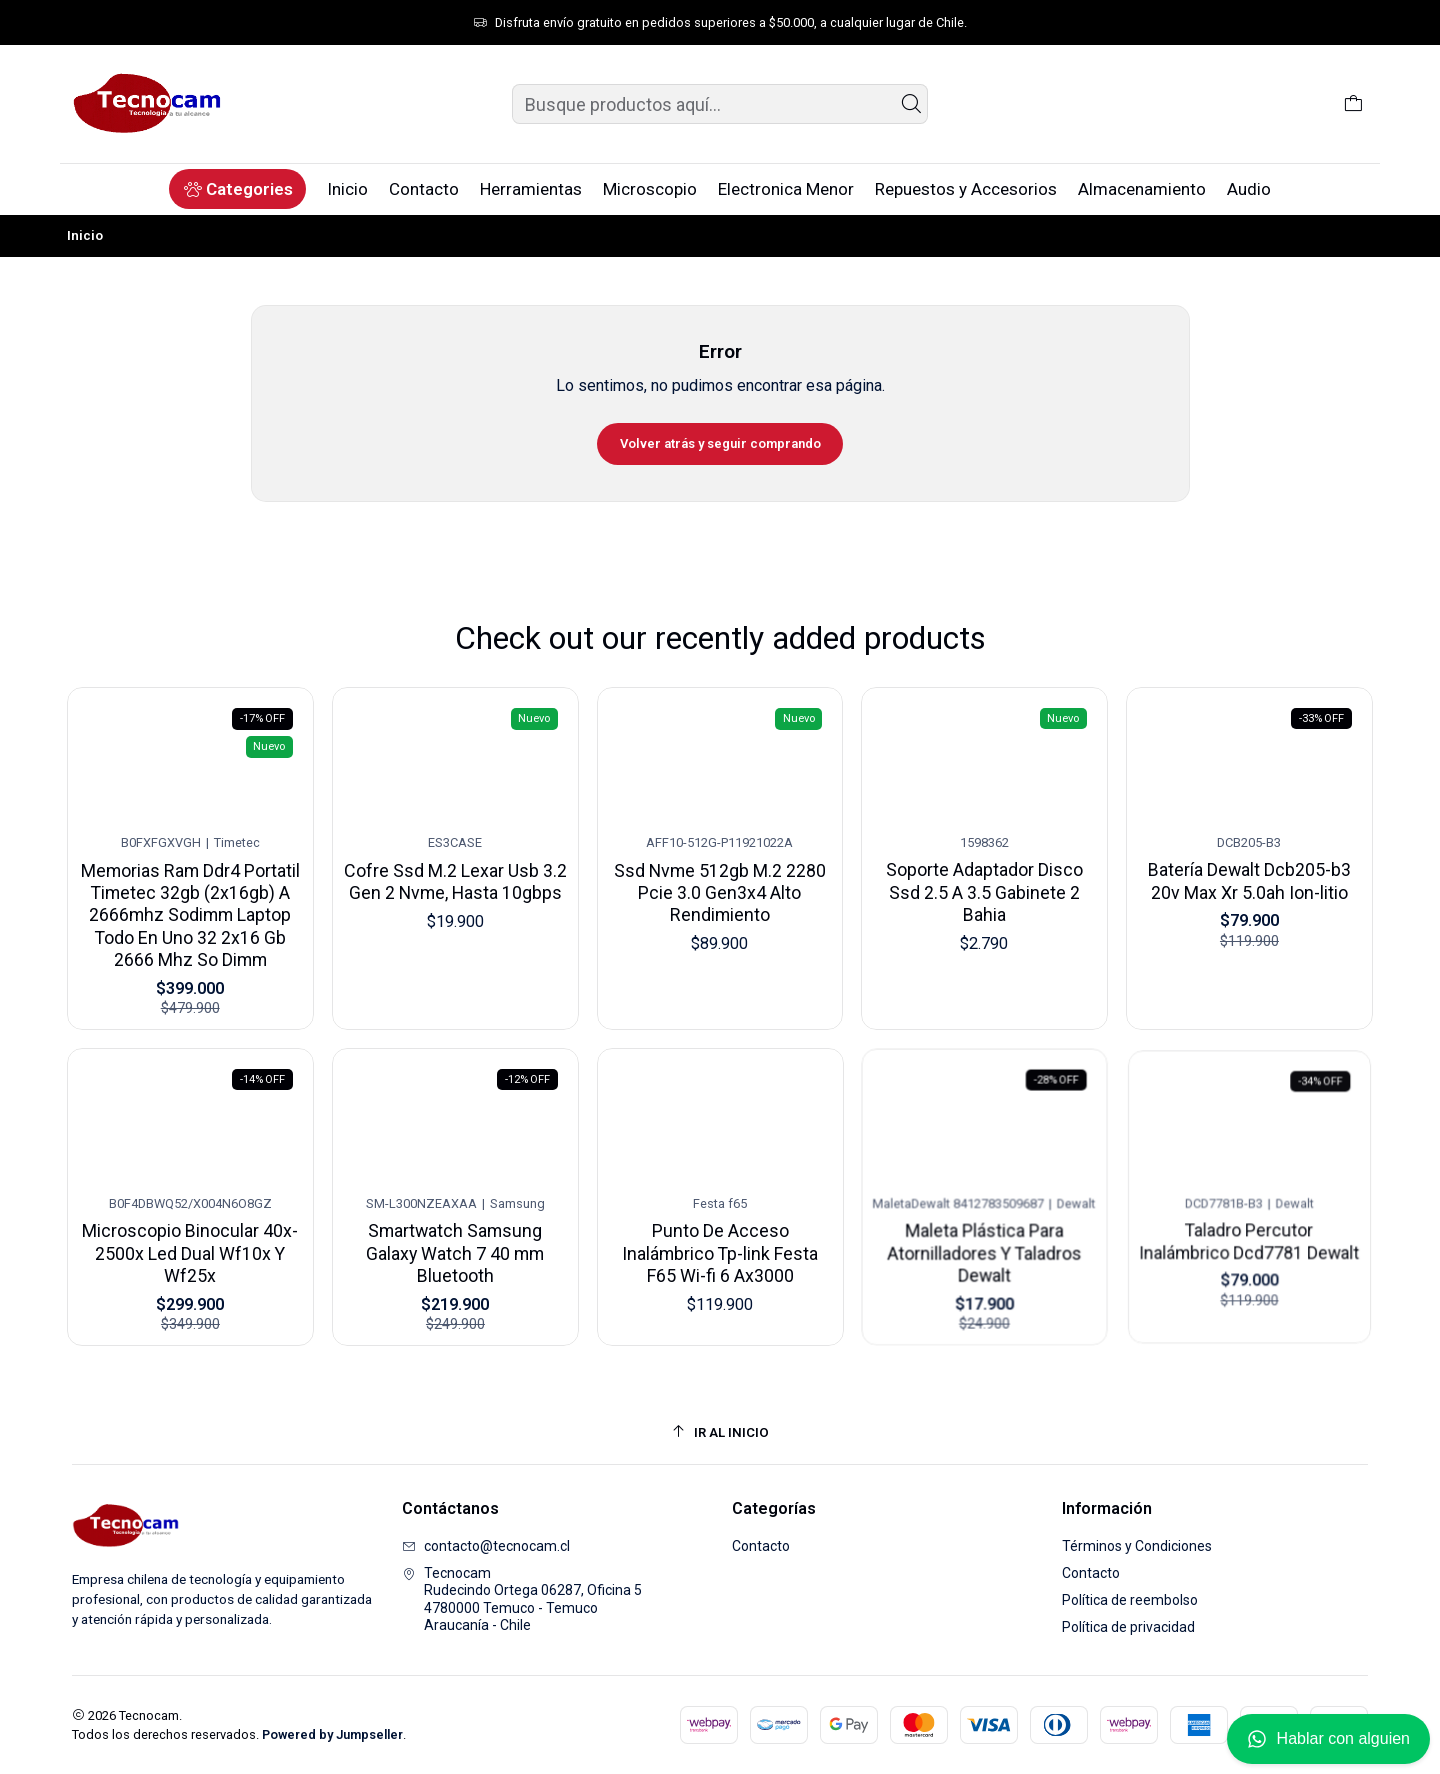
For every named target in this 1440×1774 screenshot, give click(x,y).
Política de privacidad (1128, 1627)
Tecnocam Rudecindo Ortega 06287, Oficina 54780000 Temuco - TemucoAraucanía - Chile (522, 1599)
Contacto (761, 1546)
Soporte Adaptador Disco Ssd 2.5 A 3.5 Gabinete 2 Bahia (985, 879)
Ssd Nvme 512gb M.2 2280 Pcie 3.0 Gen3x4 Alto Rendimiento (720, 883)
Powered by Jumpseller (332, 1734)
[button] (237, 189)
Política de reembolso (1130, 1600)
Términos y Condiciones (1137, 1546)
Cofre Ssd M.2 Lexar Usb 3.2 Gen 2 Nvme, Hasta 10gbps (454, 877)
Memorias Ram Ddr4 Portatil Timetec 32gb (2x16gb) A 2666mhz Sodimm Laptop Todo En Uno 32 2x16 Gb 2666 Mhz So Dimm (190, 910)
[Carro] (1353, 104)
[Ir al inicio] (720, 1432)
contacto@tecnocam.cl (486, 1546)
